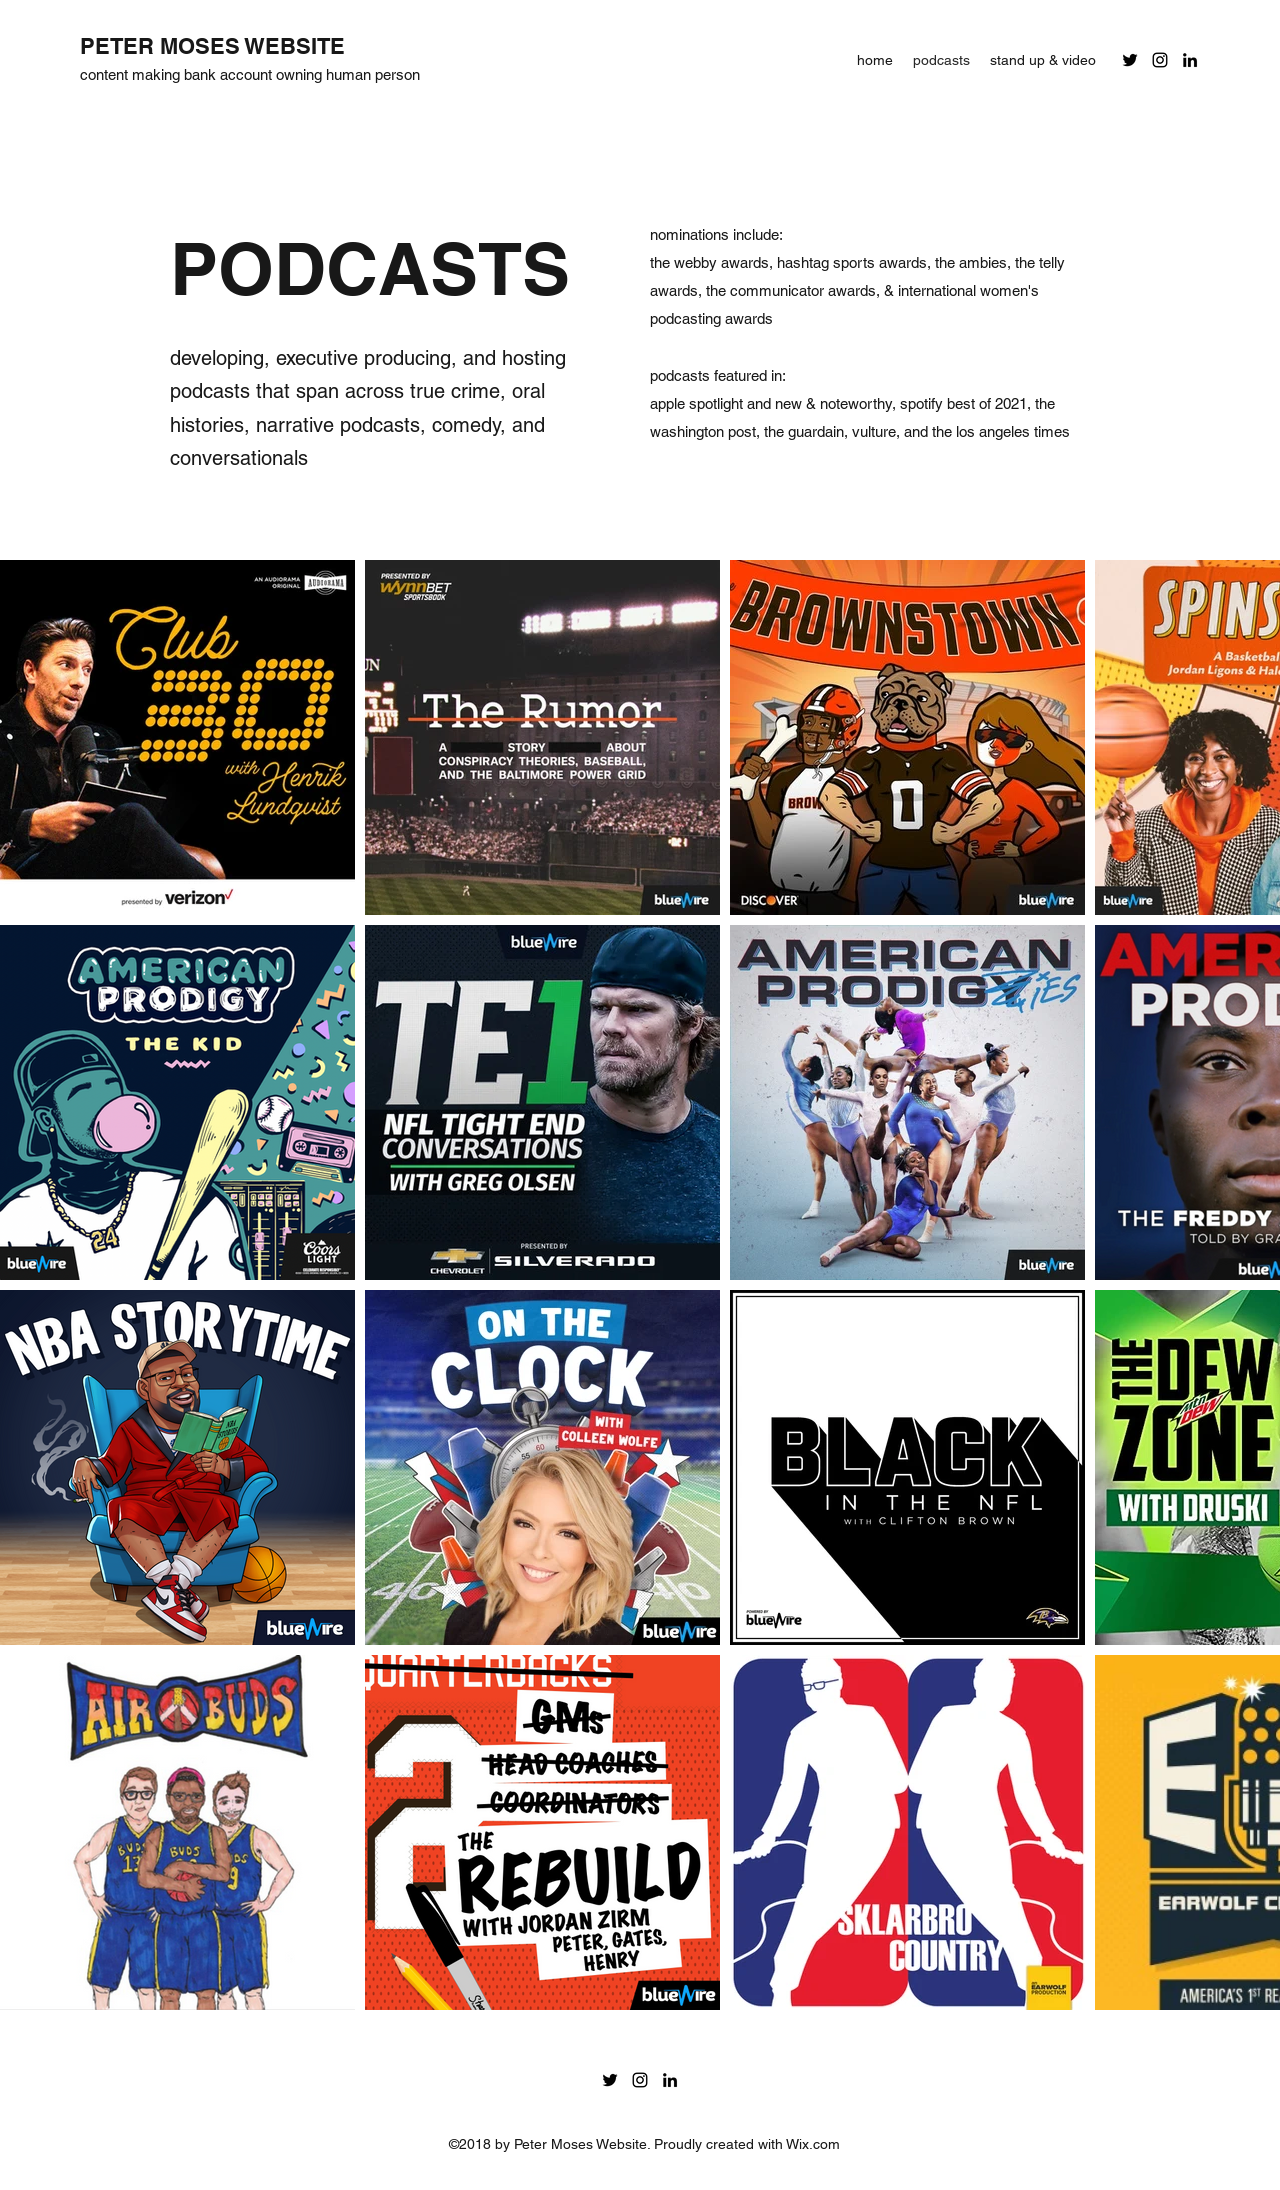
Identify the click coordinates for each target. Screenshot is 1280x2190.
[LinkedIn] (1190, 60)
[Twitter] (1130, 60)
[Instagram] (1160, 60)
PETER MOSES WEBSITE (212, 46)
